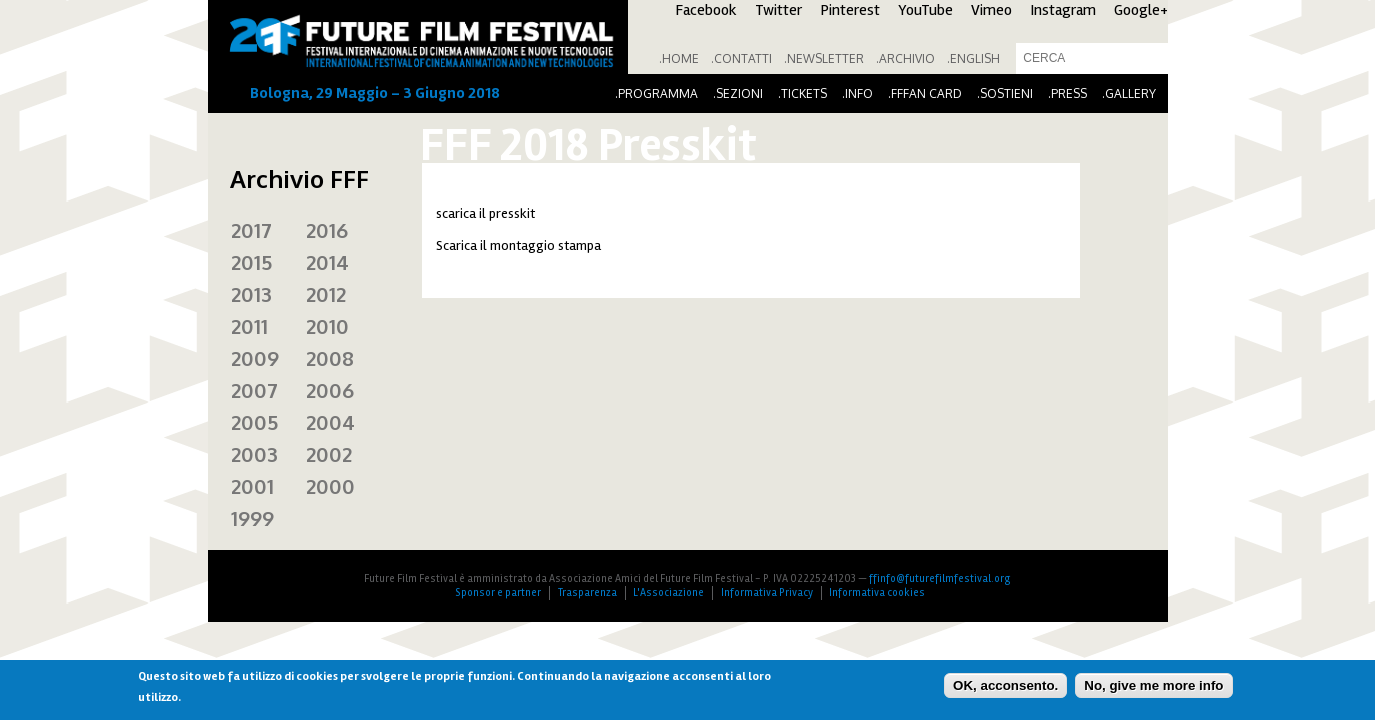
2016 (327, 230)
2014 (327, 262)
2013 (251, 294)
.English (973, 58)
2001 (252, 486)
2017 (251, 230)
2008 (330, 358)
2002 (329, 454)
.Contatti (741, 58)
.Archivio (905, 58)
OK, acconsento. (1005, 685)
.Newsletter (824, 58)
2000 (330, 486)
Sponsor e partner (498, 592)
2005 (254, 422)
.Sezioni (738, 93)
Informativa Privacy (767, 592)
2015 (251, 262)
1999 (252, 518)
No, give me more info (1153, 685)
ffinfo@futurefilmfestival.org (940, 578)
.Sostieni (1005, 93)
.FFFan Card (925, 93)
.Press (1067, 93)
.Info (857, 93)
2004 (330, 422)
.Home (679, 58)
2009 (255, 358)
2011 (249, 326)
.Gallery (1129, 93)
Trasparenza (587, 592)
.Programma (656, 93)
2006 (330, 390)
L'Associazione (668, 592)
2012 (326, 294)
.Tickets (802, 93)
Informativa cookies (877, 592)
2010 (327, 326)
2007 (254, 390)
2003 (254, 454)
